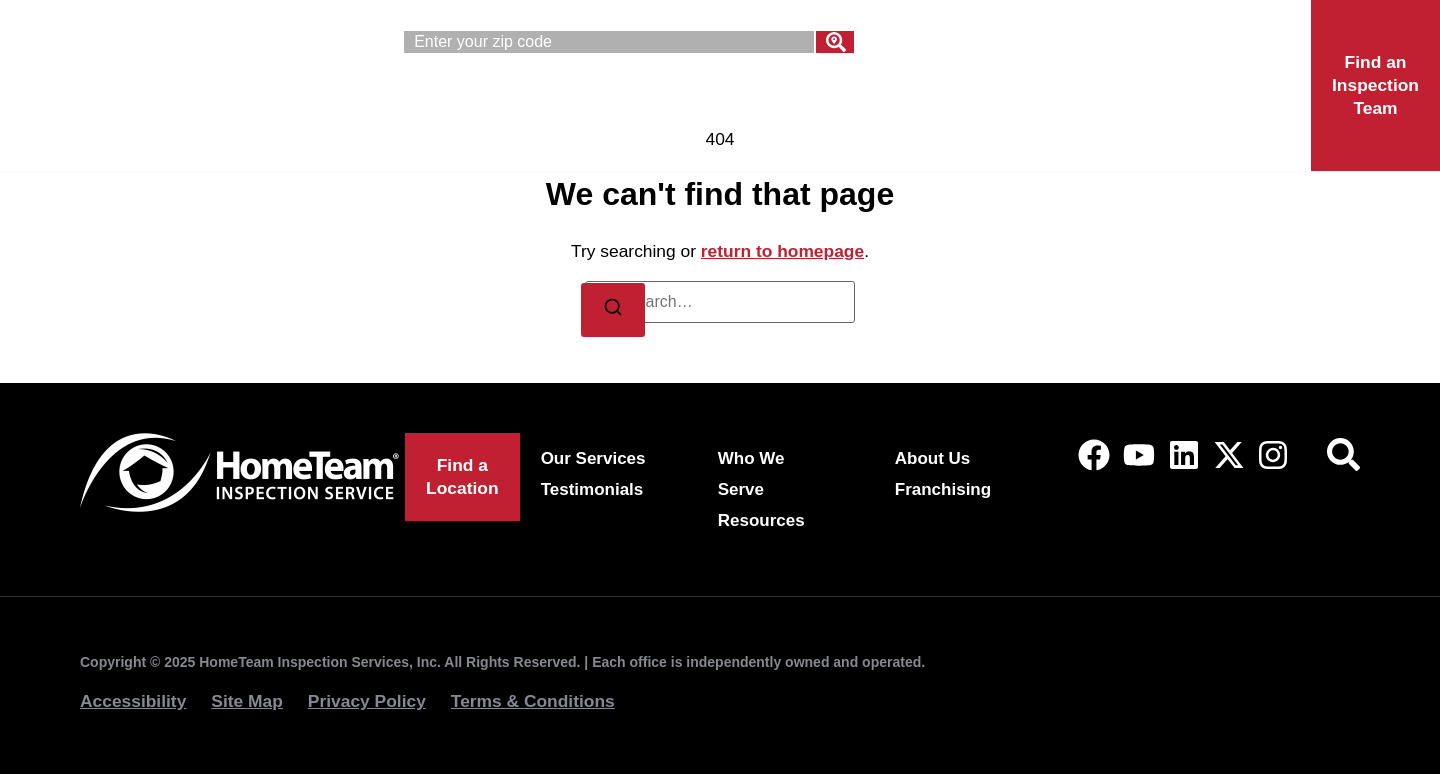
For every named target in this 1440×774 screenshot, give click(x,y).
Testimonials (592, 489)
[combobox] (609, 42)
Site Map (247, 701)
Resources (761, 520)
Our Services (459, 108)
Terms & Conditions (533, 701)
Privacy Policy (367, 701)
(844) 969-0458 (1158, 45)
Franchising (1034, 108)
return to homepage (782, 251)
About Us (858, 108)
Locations (1213, 108)
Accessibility (133, 701)
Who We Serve (666, 108)
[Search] (835, 42)
